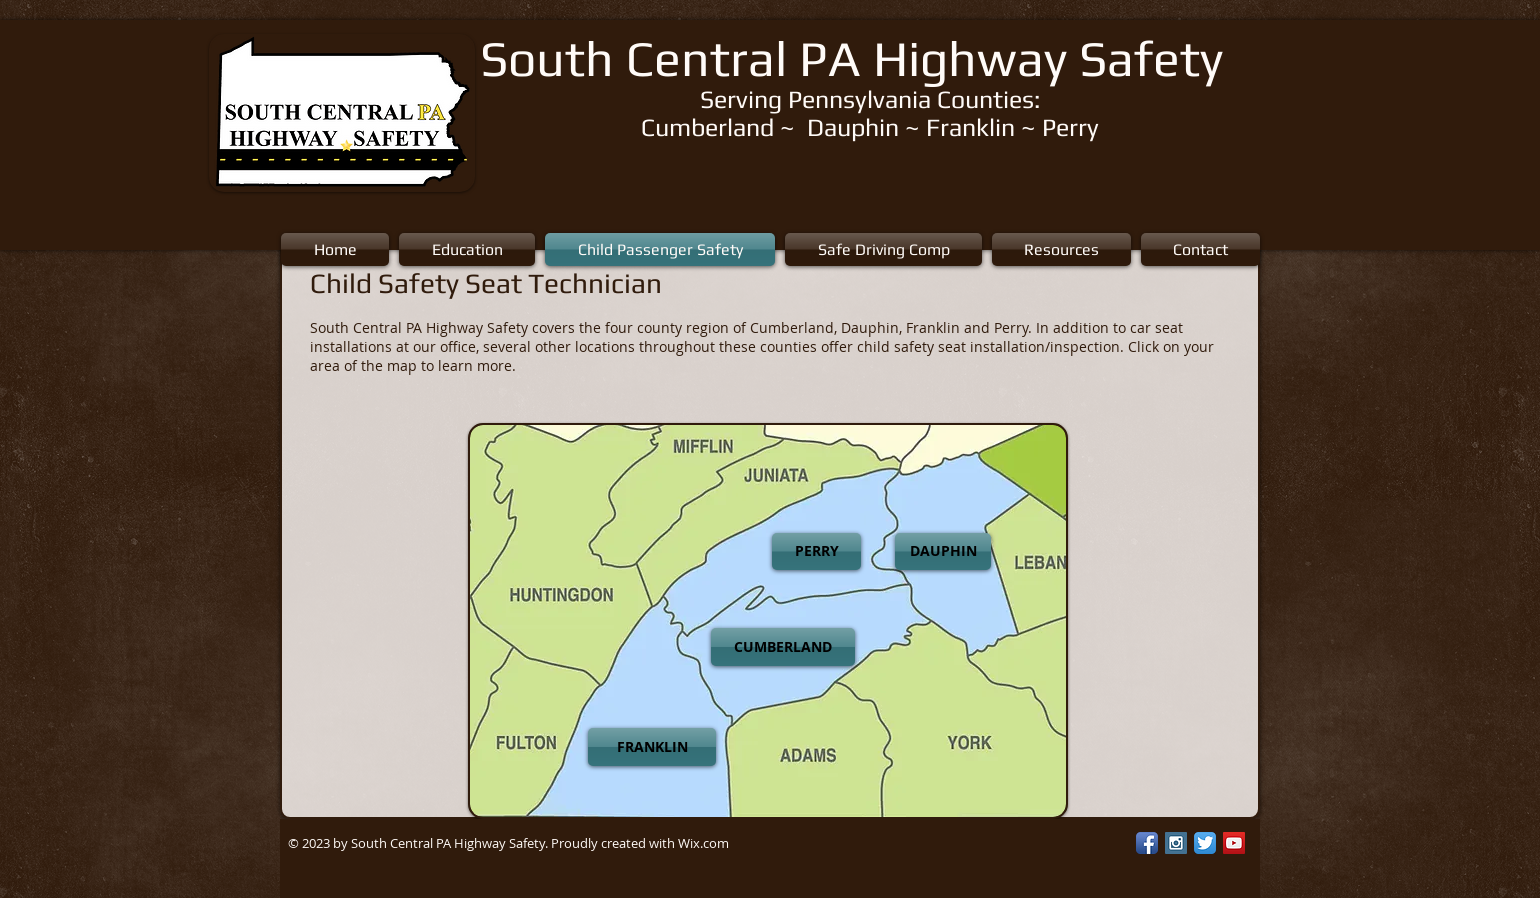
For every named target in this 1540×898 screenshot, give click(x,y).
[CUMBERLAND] (783, 647)
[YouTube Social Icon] (1234, 843)
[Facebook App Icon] (1147, 843)
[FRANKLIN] (652, 747)
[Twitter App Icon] (1205, 843)
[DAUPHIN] (943, 551)
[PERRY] (816, 551)
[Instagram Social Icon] (1176, 843)
